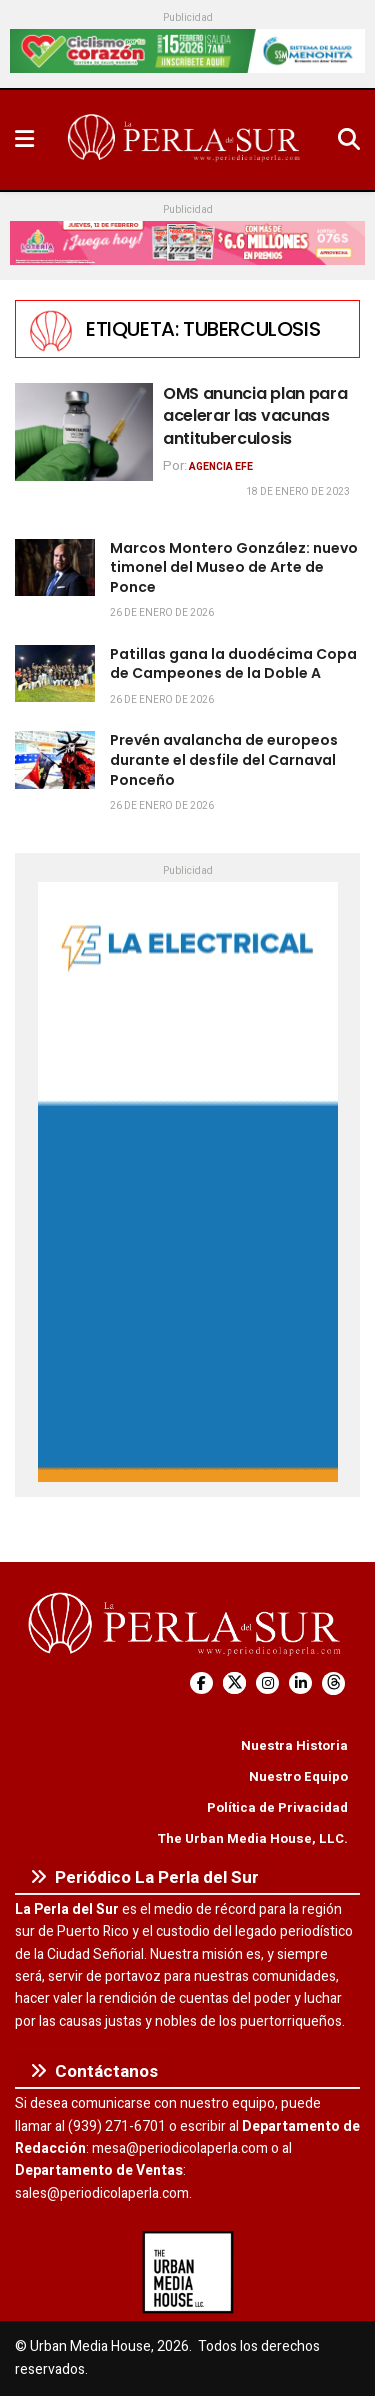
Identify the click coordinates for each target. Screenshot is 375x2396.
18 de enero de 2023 (298, 492)
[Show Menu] (24, 140)
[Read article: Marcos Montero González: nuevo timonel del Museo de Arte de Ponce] (55, 567)
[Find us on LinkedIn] (300, 1683)
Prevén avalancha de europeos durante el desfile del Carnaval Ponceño (224, 759)
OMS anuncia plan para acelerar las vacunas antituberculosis (255, 416)
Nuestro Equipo (298, 1776)
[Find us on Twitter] (234, 1683)
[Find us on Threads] (333, 1683)
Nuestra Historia (294, 1745)
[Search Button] (349, 140)
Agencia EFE (221, 467)
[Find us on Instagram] (267, 1683)
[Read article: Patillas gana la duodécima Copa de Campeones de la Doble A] (55, 673)
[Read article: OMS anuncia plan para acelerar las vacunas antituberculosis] (84, 432)
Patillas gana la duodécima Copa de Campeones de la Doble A (233, 664)
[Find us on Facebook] (201, 1683)
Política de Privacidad (277, 1807)
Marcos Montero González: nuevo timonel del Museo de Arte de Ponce (234, 567)
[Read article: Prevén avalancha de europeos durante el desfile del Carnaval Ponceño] (55, 759)
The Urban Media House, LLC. (252, 1838)
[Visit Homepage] (186, 140)
